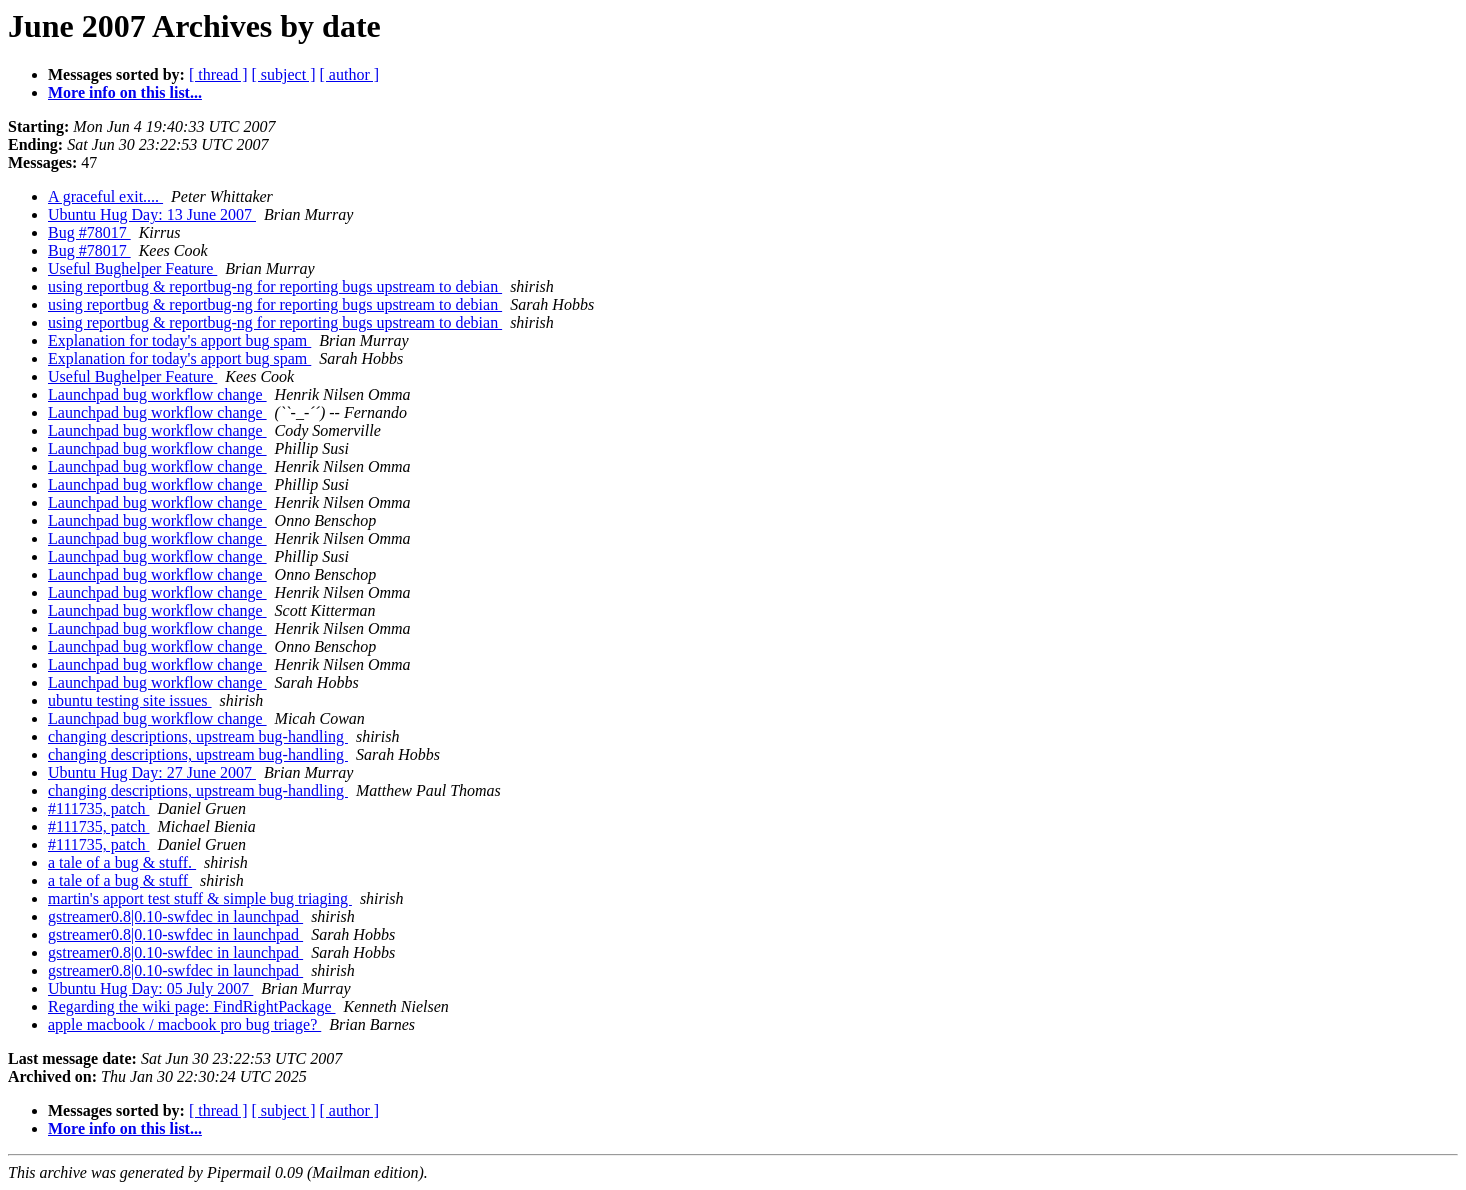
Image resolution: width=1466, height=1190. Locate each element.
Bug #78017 (89, 232)
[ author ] (350, 74)
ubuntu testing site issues (130, 700)
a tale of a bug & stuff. (122, 862)
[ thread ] (218, 74)
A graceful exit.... (105, 196)
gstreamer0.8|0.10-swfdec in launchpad (175, 916)
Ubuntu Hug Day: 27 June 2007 (152, 772)
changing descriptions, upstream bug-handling (198, 736)
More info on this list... (125, 92)
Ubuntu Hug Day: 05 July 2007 (150, 988)
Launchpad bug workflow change (157, 394)
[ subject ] (284, 74)
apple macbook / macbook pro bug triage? (184, 1024)
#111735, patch (98, 808)
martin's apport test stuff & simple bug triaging (200, 898)
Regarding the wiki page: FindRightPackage (192, 1006)
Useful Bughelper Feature (132, 268)
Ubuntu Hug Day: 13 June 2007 (152, 214)
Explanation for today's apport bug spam (179, 340)
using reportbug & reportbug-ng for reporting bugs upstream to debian (275, 286)
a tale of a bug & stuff (120, 880)
